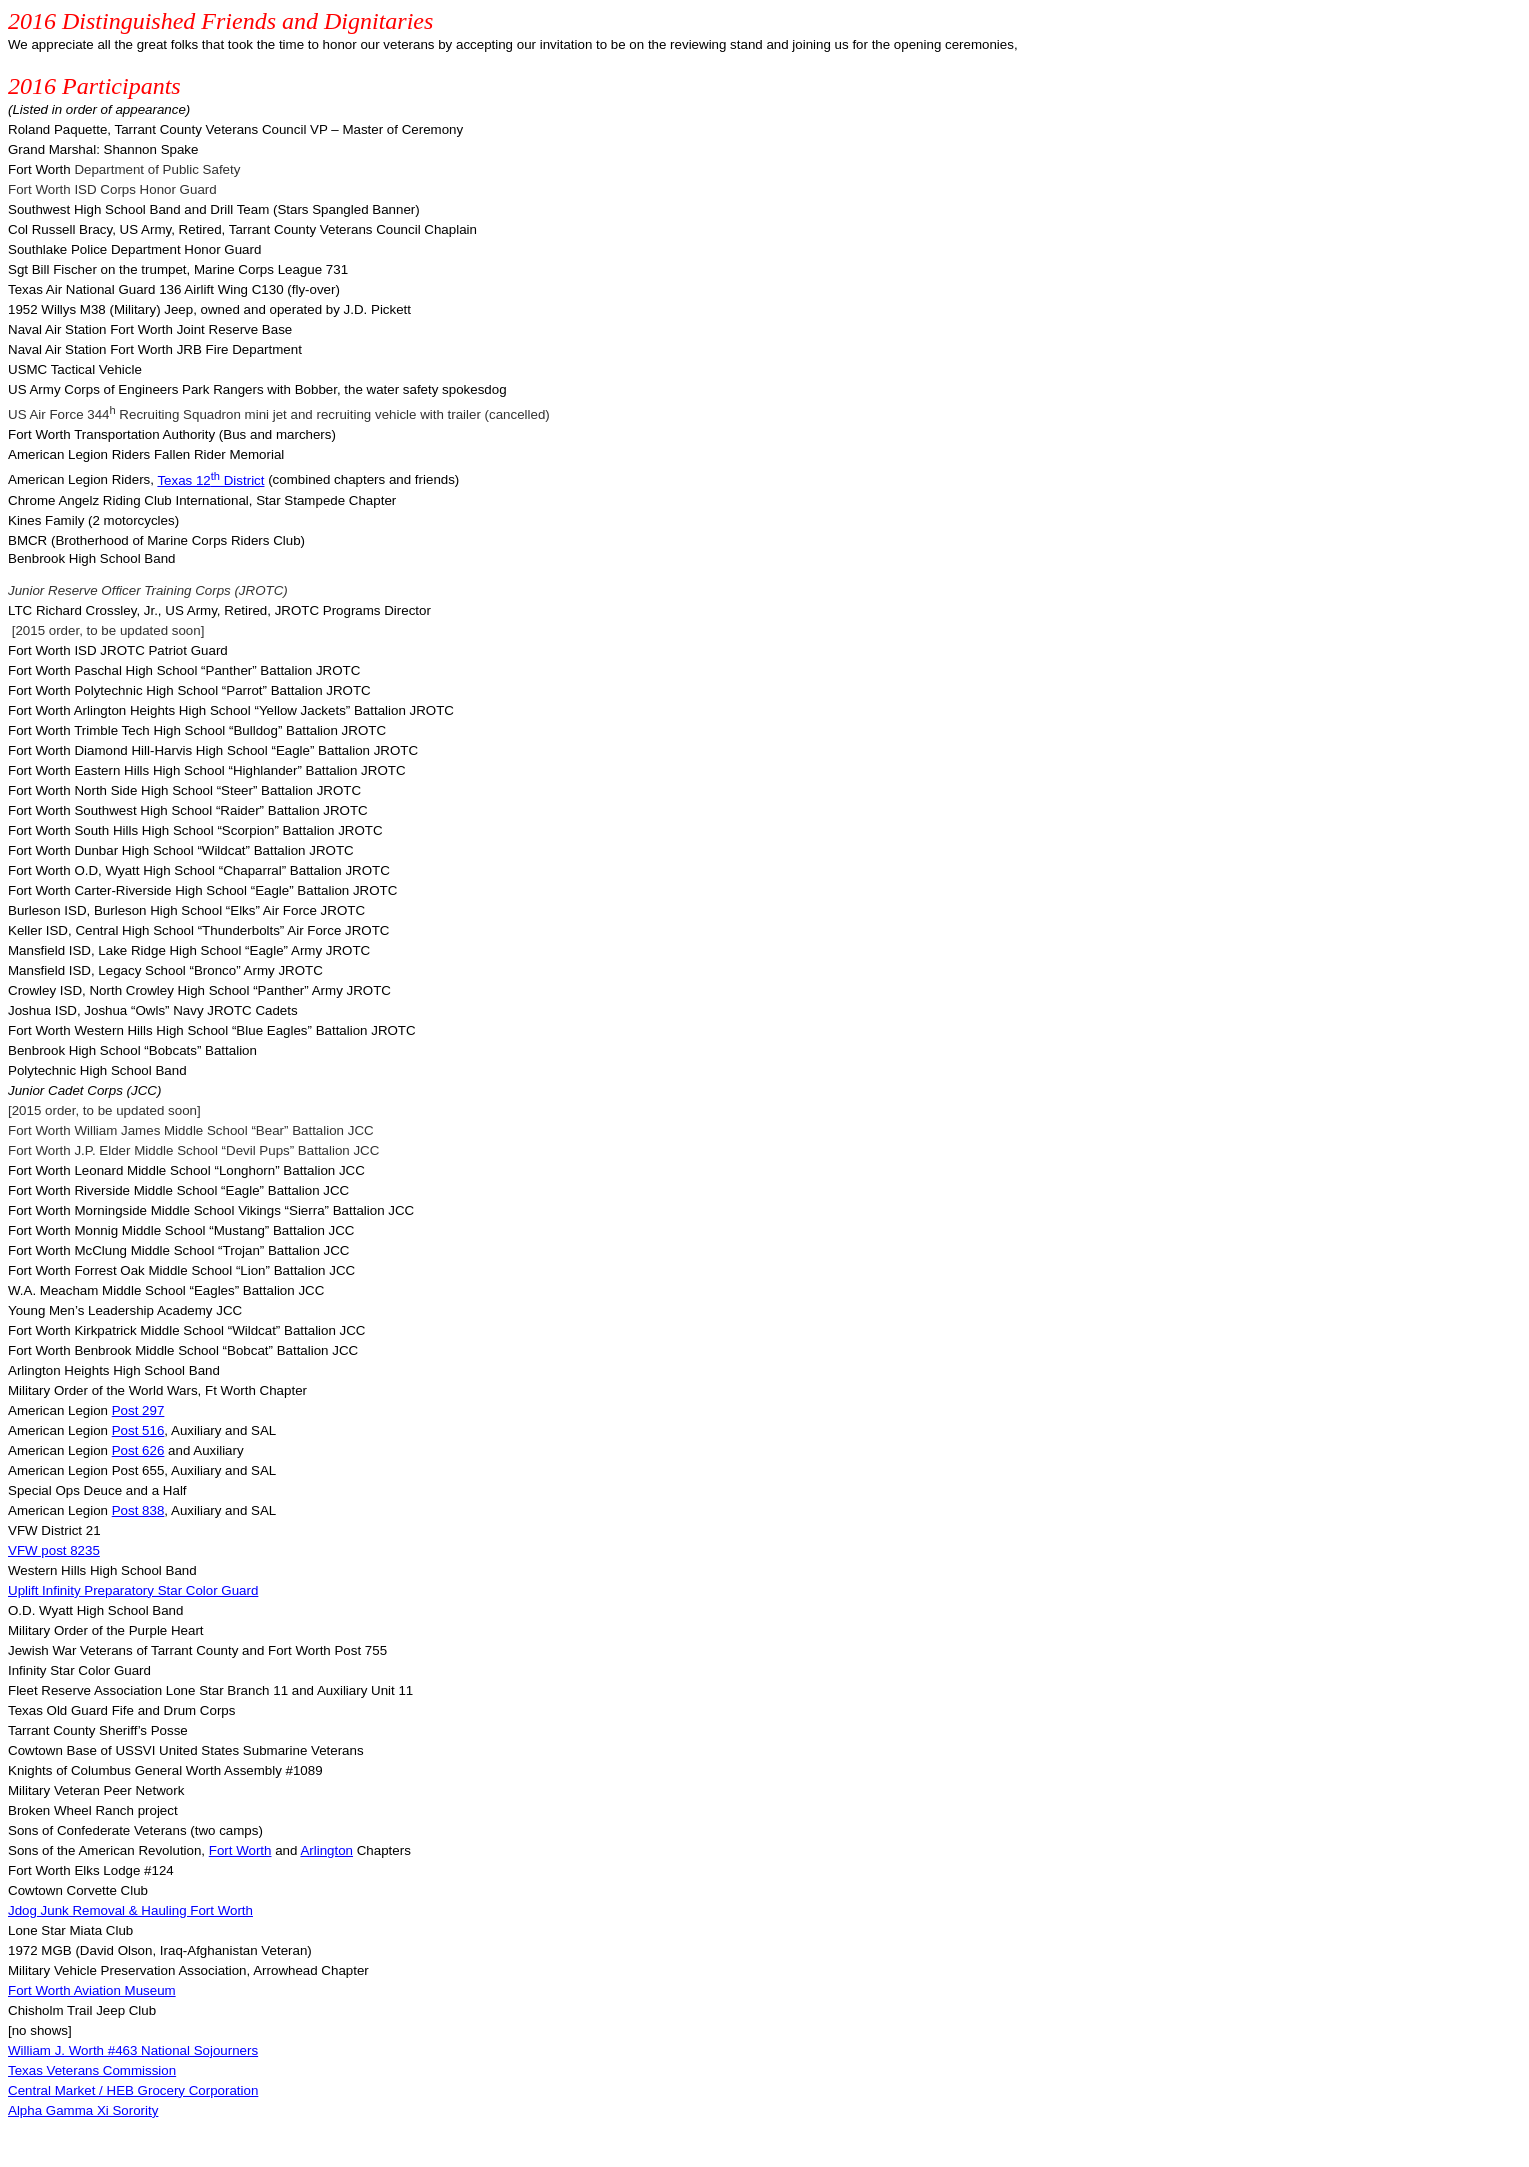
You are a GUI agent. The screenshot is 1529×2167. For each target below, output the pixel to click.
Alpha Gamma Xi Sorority (83, 2110)
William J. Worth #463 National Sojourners (133, 2050)
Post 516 (138, 1430)
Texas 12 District (210, 480)
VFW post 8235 (54, 1550)
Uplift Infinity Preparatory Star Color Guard (133, 1590)
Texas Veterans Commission (92, 2070)
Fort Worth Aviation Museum (92, 1990)
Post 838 (138, 1510)
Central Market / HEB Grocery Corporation (133, 2090)
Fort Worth (240, 1850)
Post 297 (138, 1410)
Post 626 (138, 1450)
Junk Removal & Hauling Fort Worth (130, 1910)
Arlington (326, 1850)
